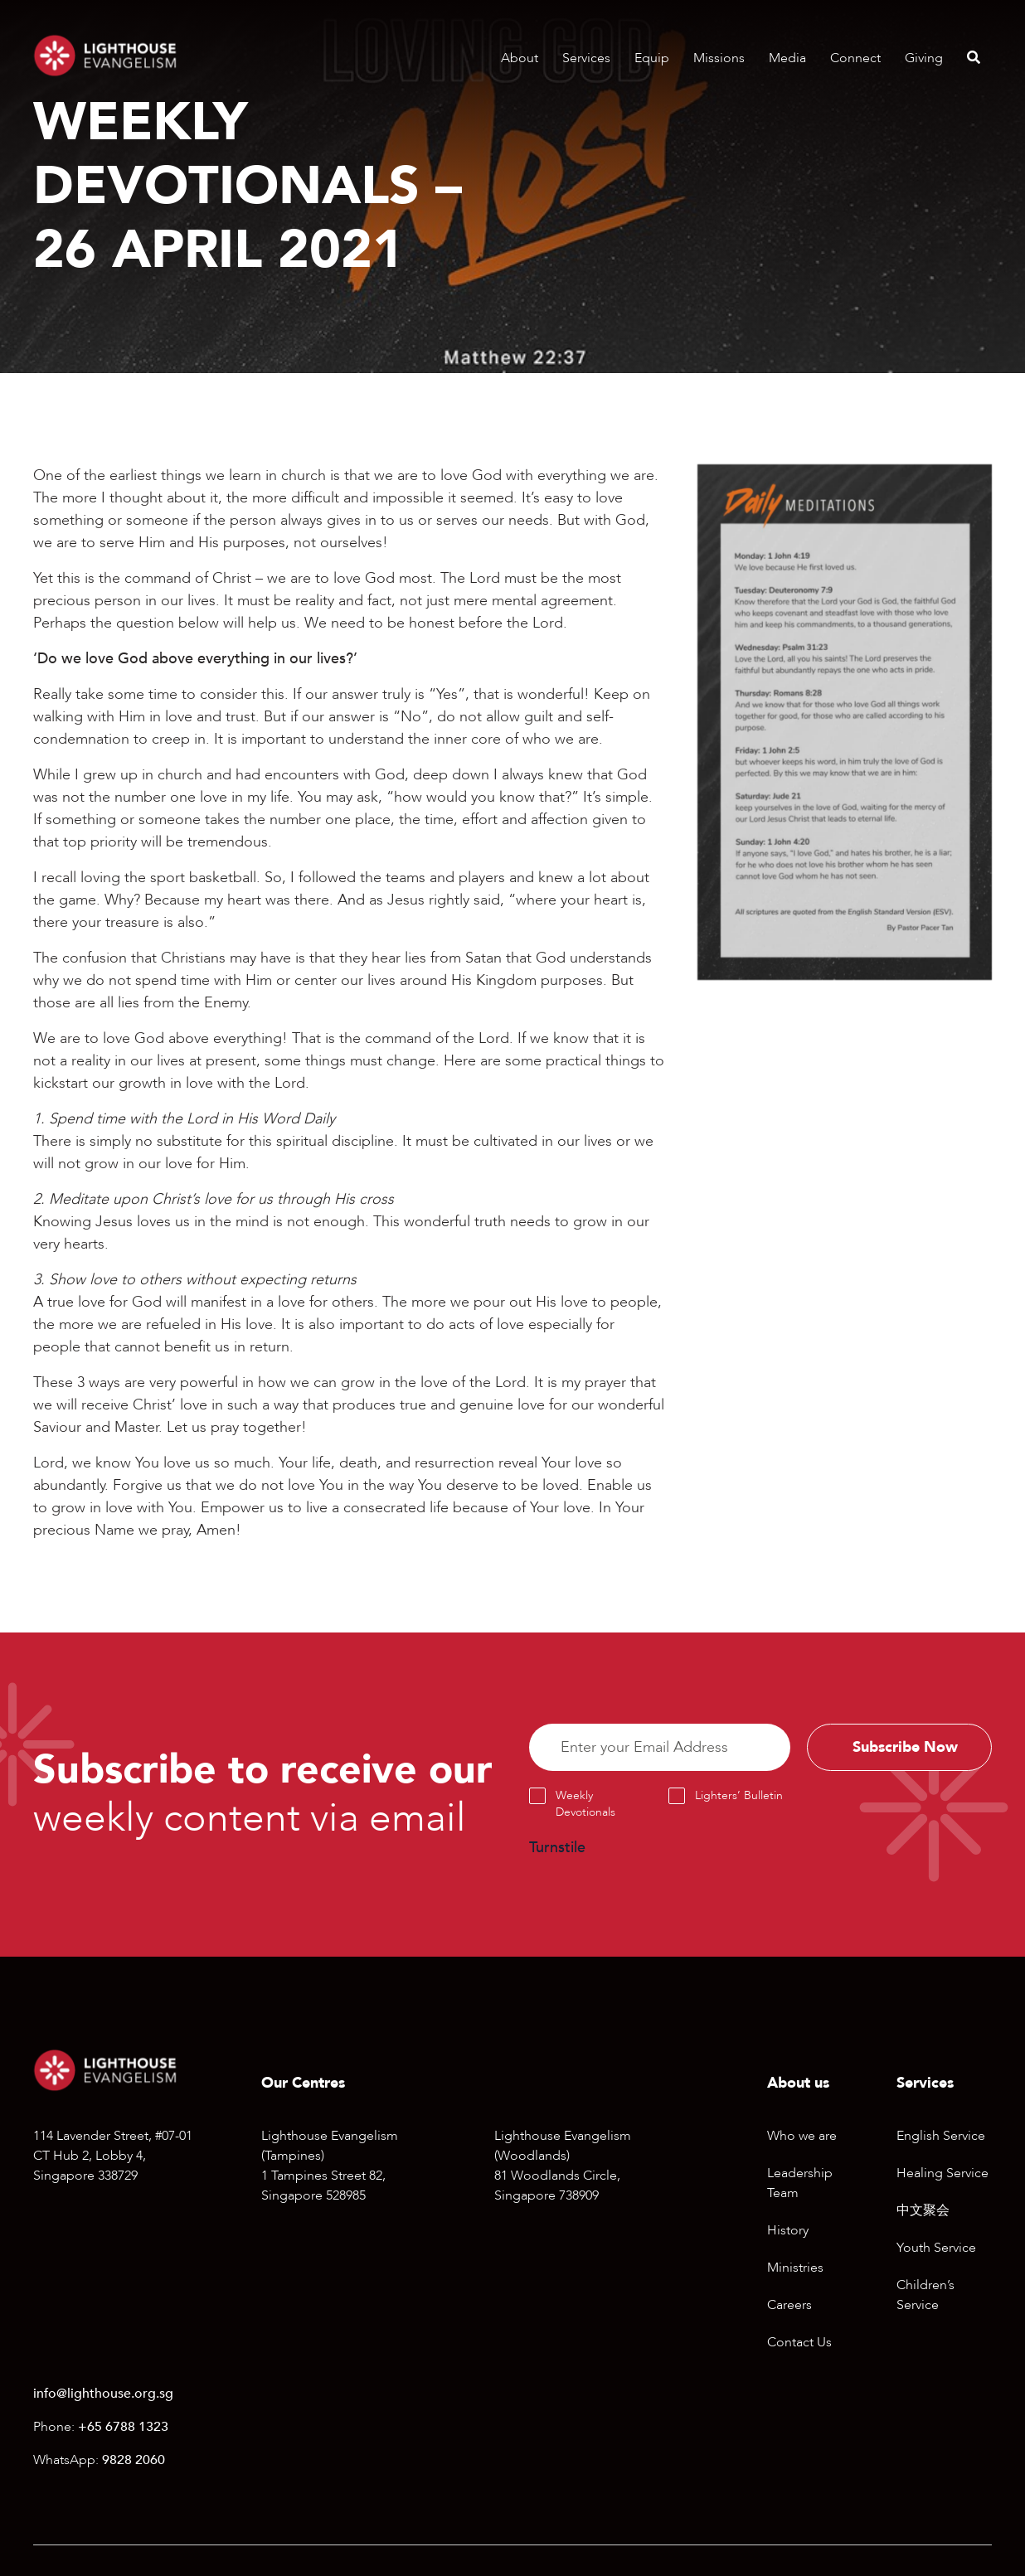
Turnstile (557, 1848)
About (519, 58)
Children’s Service (925, 2295)
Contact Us (799, 2342)
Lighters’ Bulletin (739, 1796)
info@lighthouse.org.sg (103, 2394)
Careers (789, 2305)
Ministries (795, 2267)
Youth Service (936, 2248)
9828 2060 (133, 2461)
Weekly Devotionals (585, 1804)
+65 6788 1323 (123, 2427)
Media (787, 58)
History (788, 2230)
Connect (855, 58)
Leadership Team (800, 2183)
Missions (719, 58)
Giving (924, 58)
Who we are (802, 2136)
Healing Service (942, 2173)
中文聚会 (923, 2210)
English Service (940, 2136)
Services (586, 58)
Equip (651, 58)
